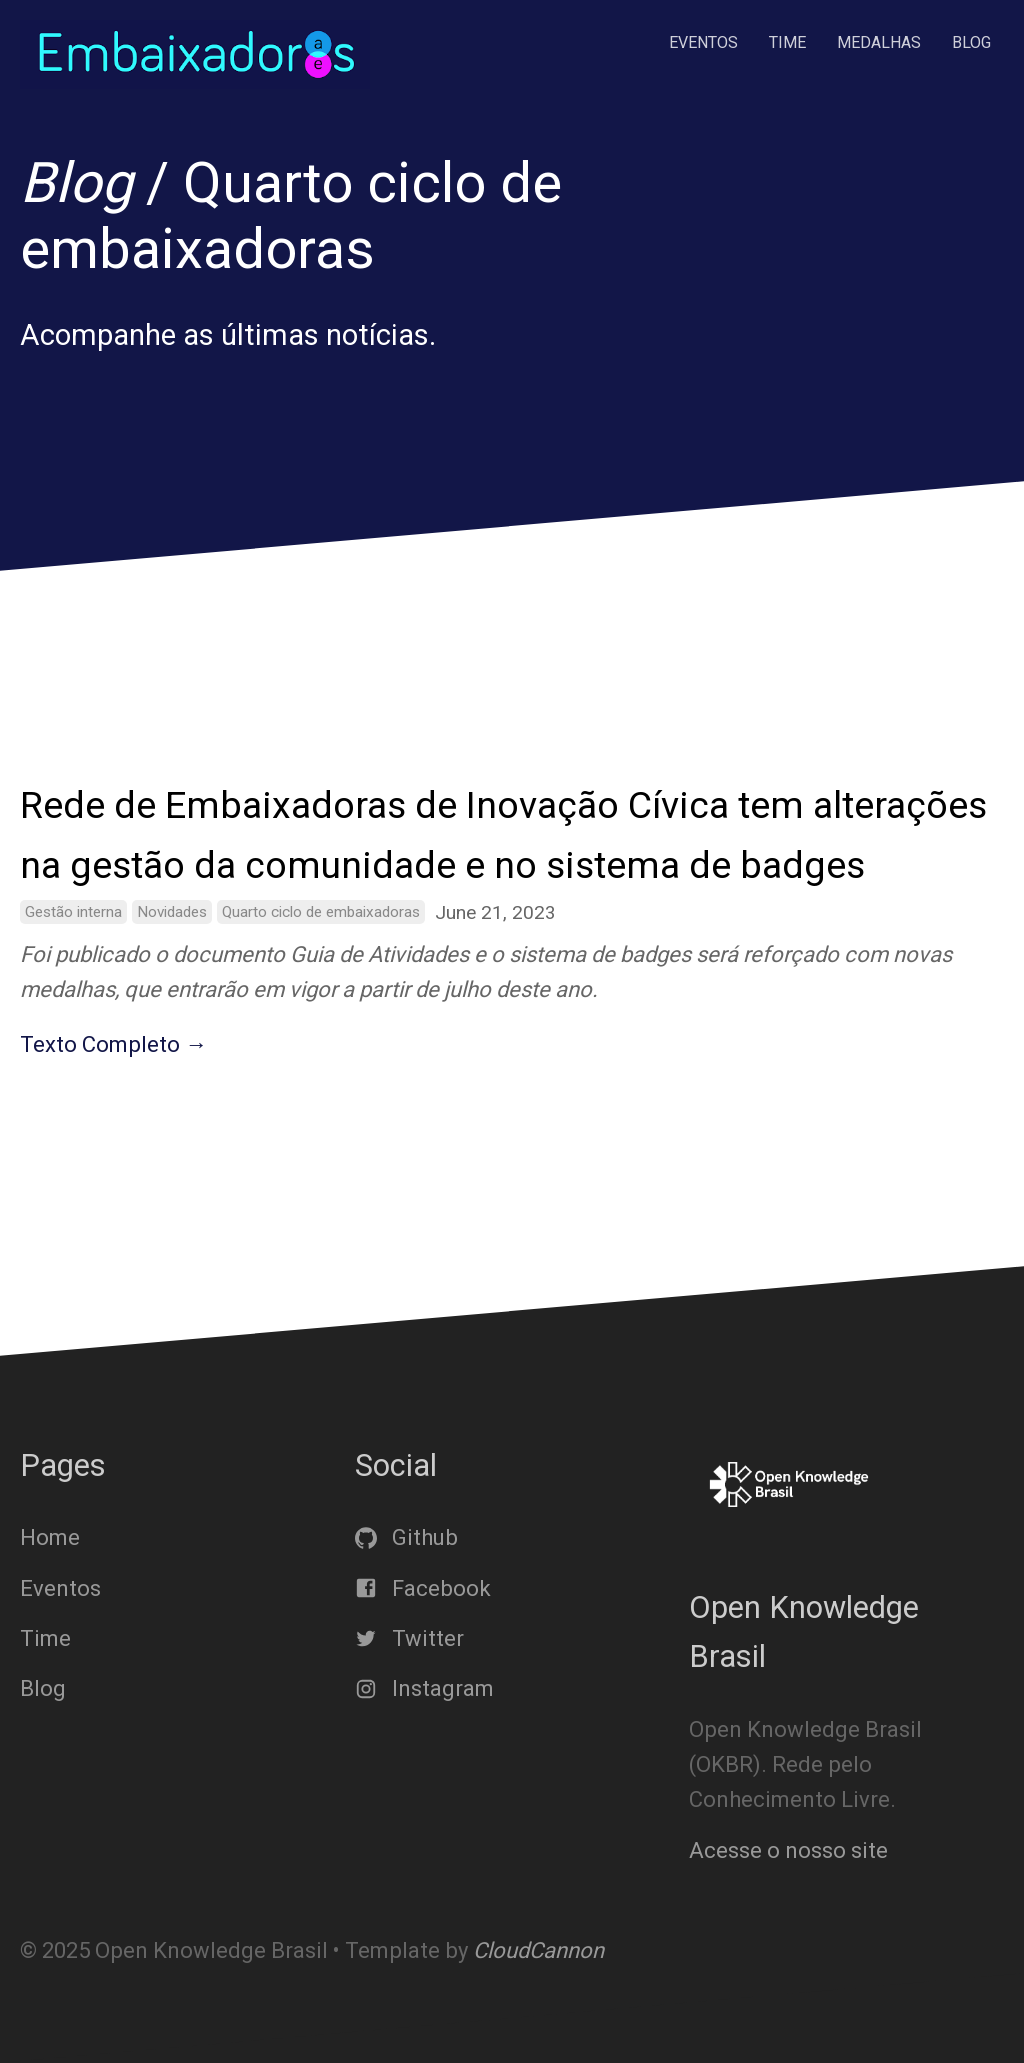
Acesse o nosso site (788, 1849)
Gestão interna (73, 912)
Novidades (172, 912)
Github (406, 1537)
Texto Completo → (113, 1044)
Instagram (424, 1688)
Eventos (703, 42)
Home (50, 1537)
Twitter (409, 1638)
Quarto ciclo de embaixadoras (321, 912)
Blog (971, 42)
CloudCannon (538, 1950)
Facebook (423, 1587)
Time (787, 42)
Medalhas (879, 42)
